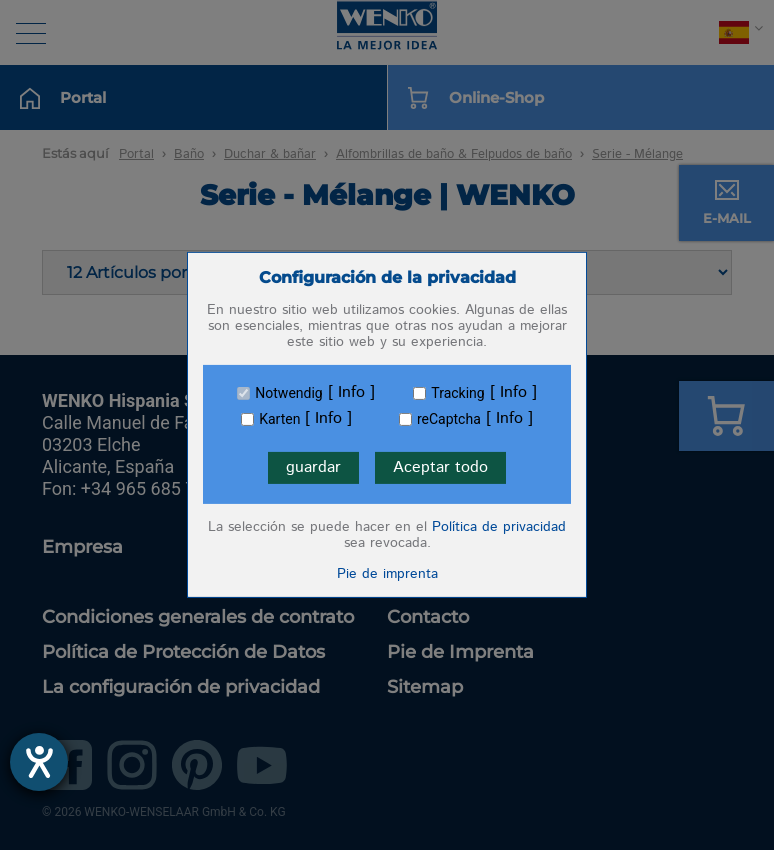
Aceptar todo (440, 467)
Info (351, 393)
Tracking (457, 393)
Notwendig (288, 393)
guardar (313, 467)
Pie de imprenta (387, 574)
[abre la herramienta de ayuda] (39, 762)
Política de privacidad (499, 527)
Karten (279, 419)
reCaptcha (449, 419)
